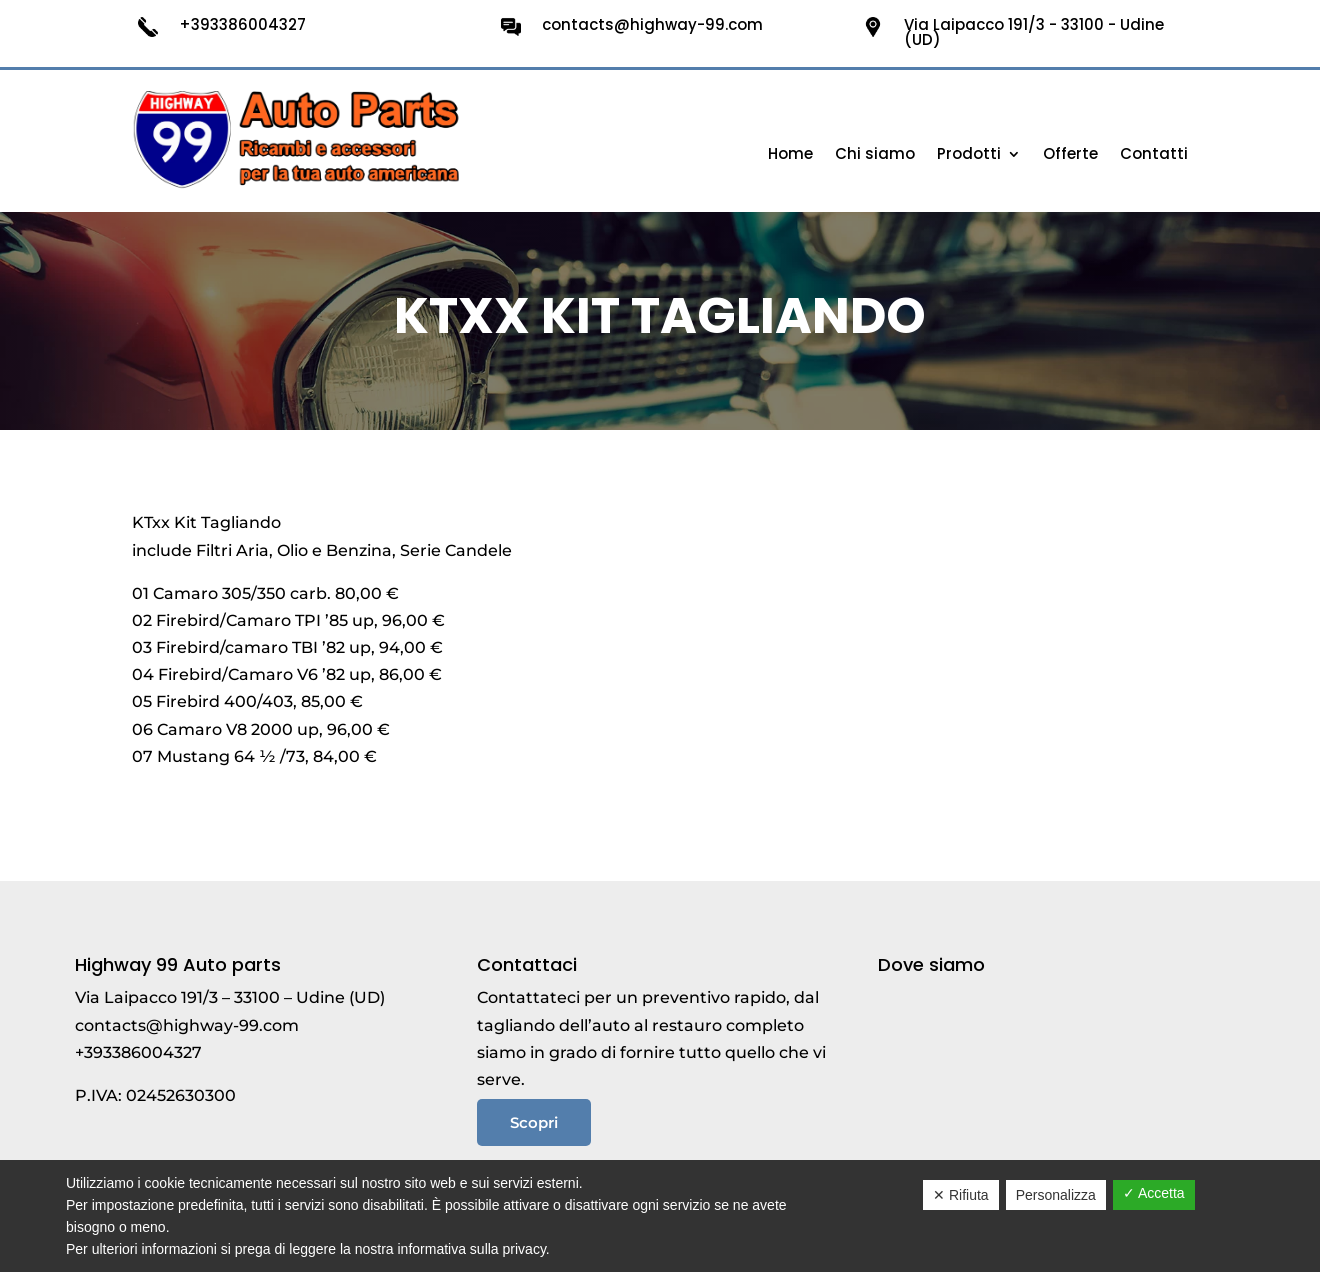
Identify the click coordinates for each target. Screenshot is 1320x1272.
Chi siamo (875, 155)
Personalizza (1056, 1195)
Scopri (534, 1122)
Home (790, 155)
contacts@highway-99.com (187, 1025)
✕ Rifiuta (961, 1195)
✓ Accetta (1154, 1193)
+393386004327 (138, 1052)
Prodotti (969, 155)
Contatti (1154, 155)
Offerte (1070, 155)
